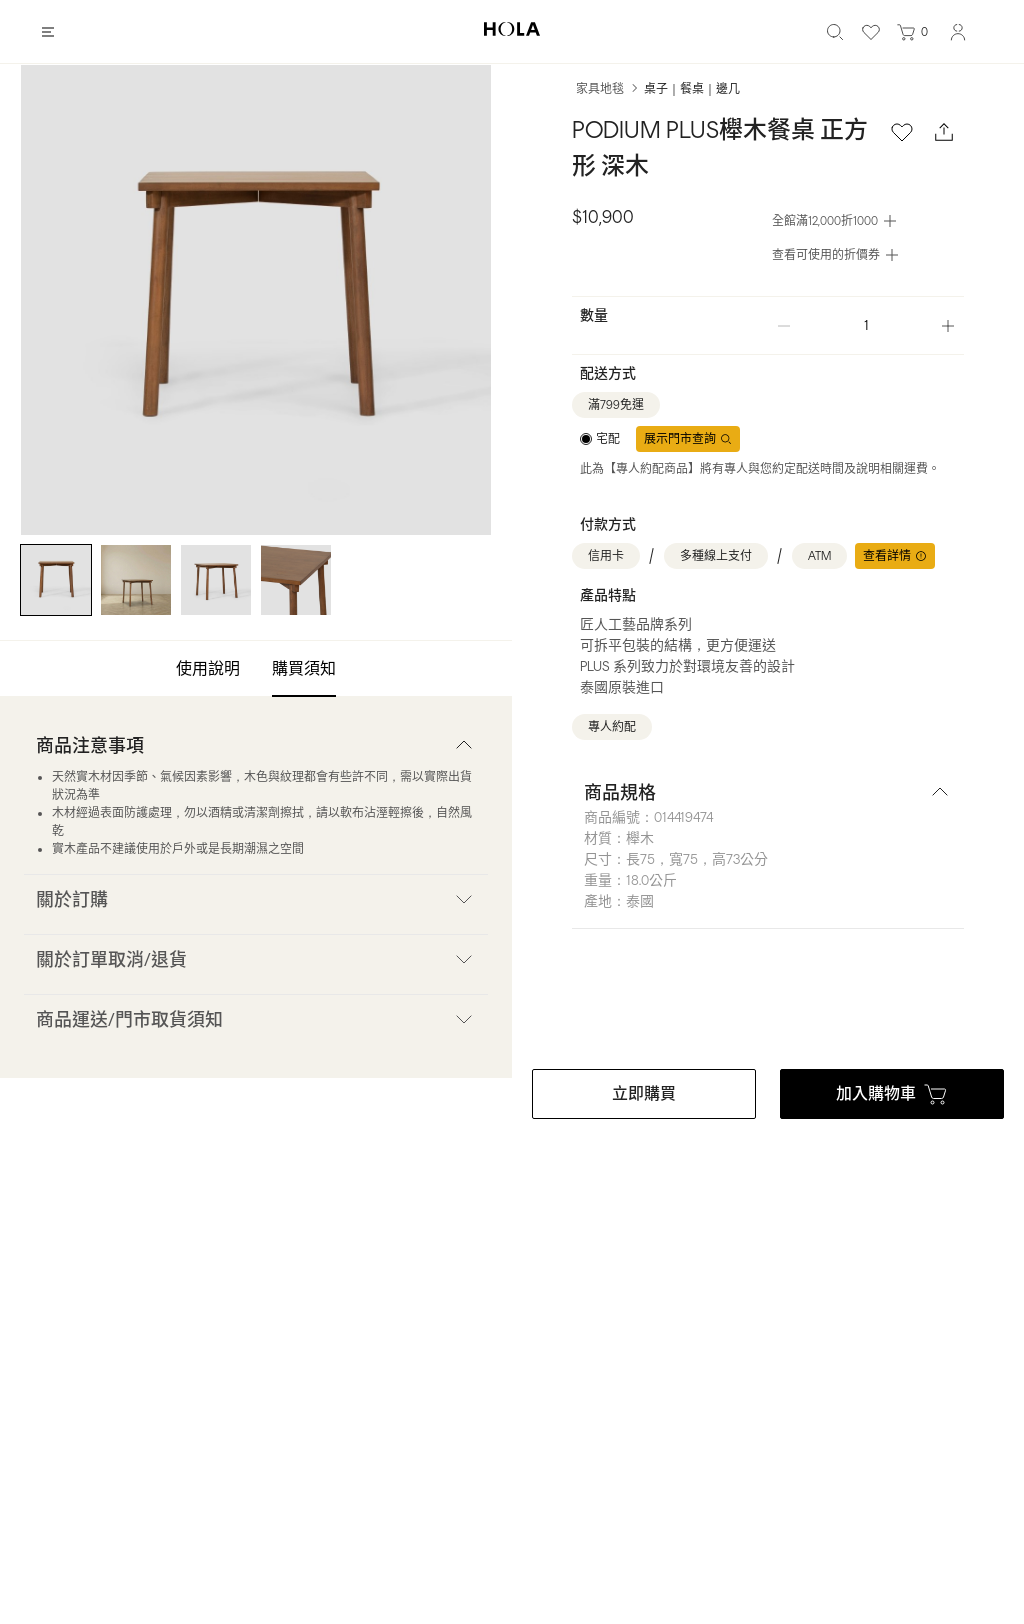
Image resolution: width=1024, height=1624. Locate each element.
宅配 (608, 439)
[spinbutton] (866, 325)
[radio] (600, 439)
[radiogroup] (600, 439)
